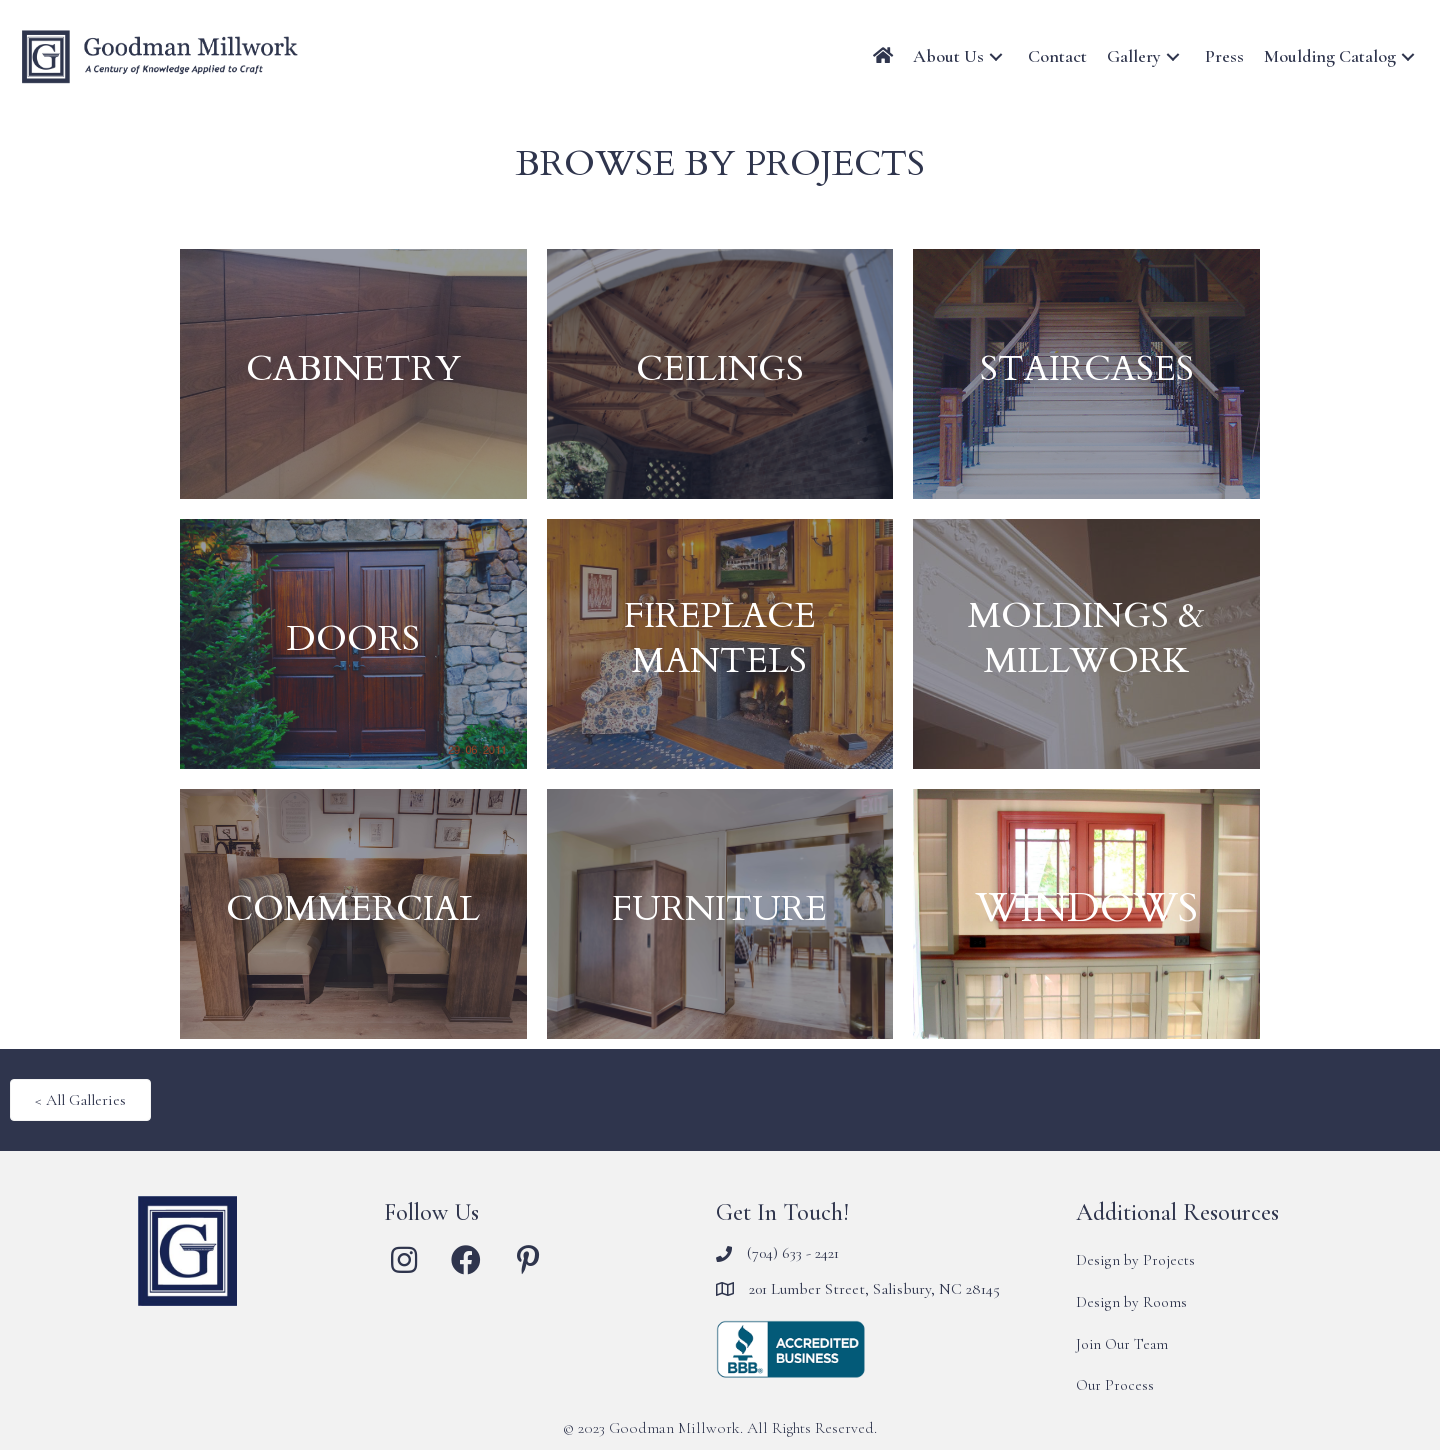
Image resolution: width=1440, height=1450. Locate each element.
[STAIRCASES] (1086, 374)
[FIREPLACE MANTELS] (720, 644)
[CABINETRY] (353, 374)
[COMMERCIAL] (353, 914)
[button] (996, 56)
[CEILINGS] (720, 374)
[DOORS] (353, 644)
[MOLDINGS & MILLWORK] (1086, 644)
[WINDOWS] (1086, 914)
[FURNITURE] (720, 914)
